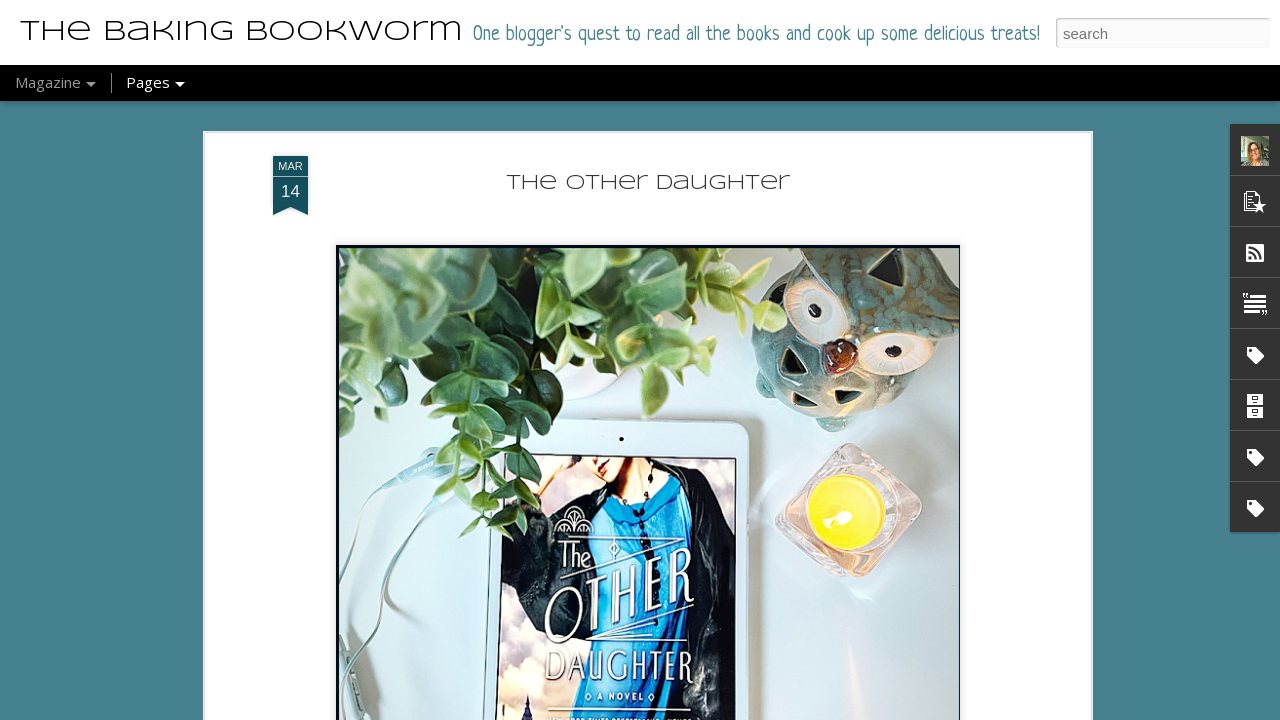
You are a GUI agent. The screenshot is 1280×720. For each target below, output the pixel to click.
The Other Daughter (648, 183)
